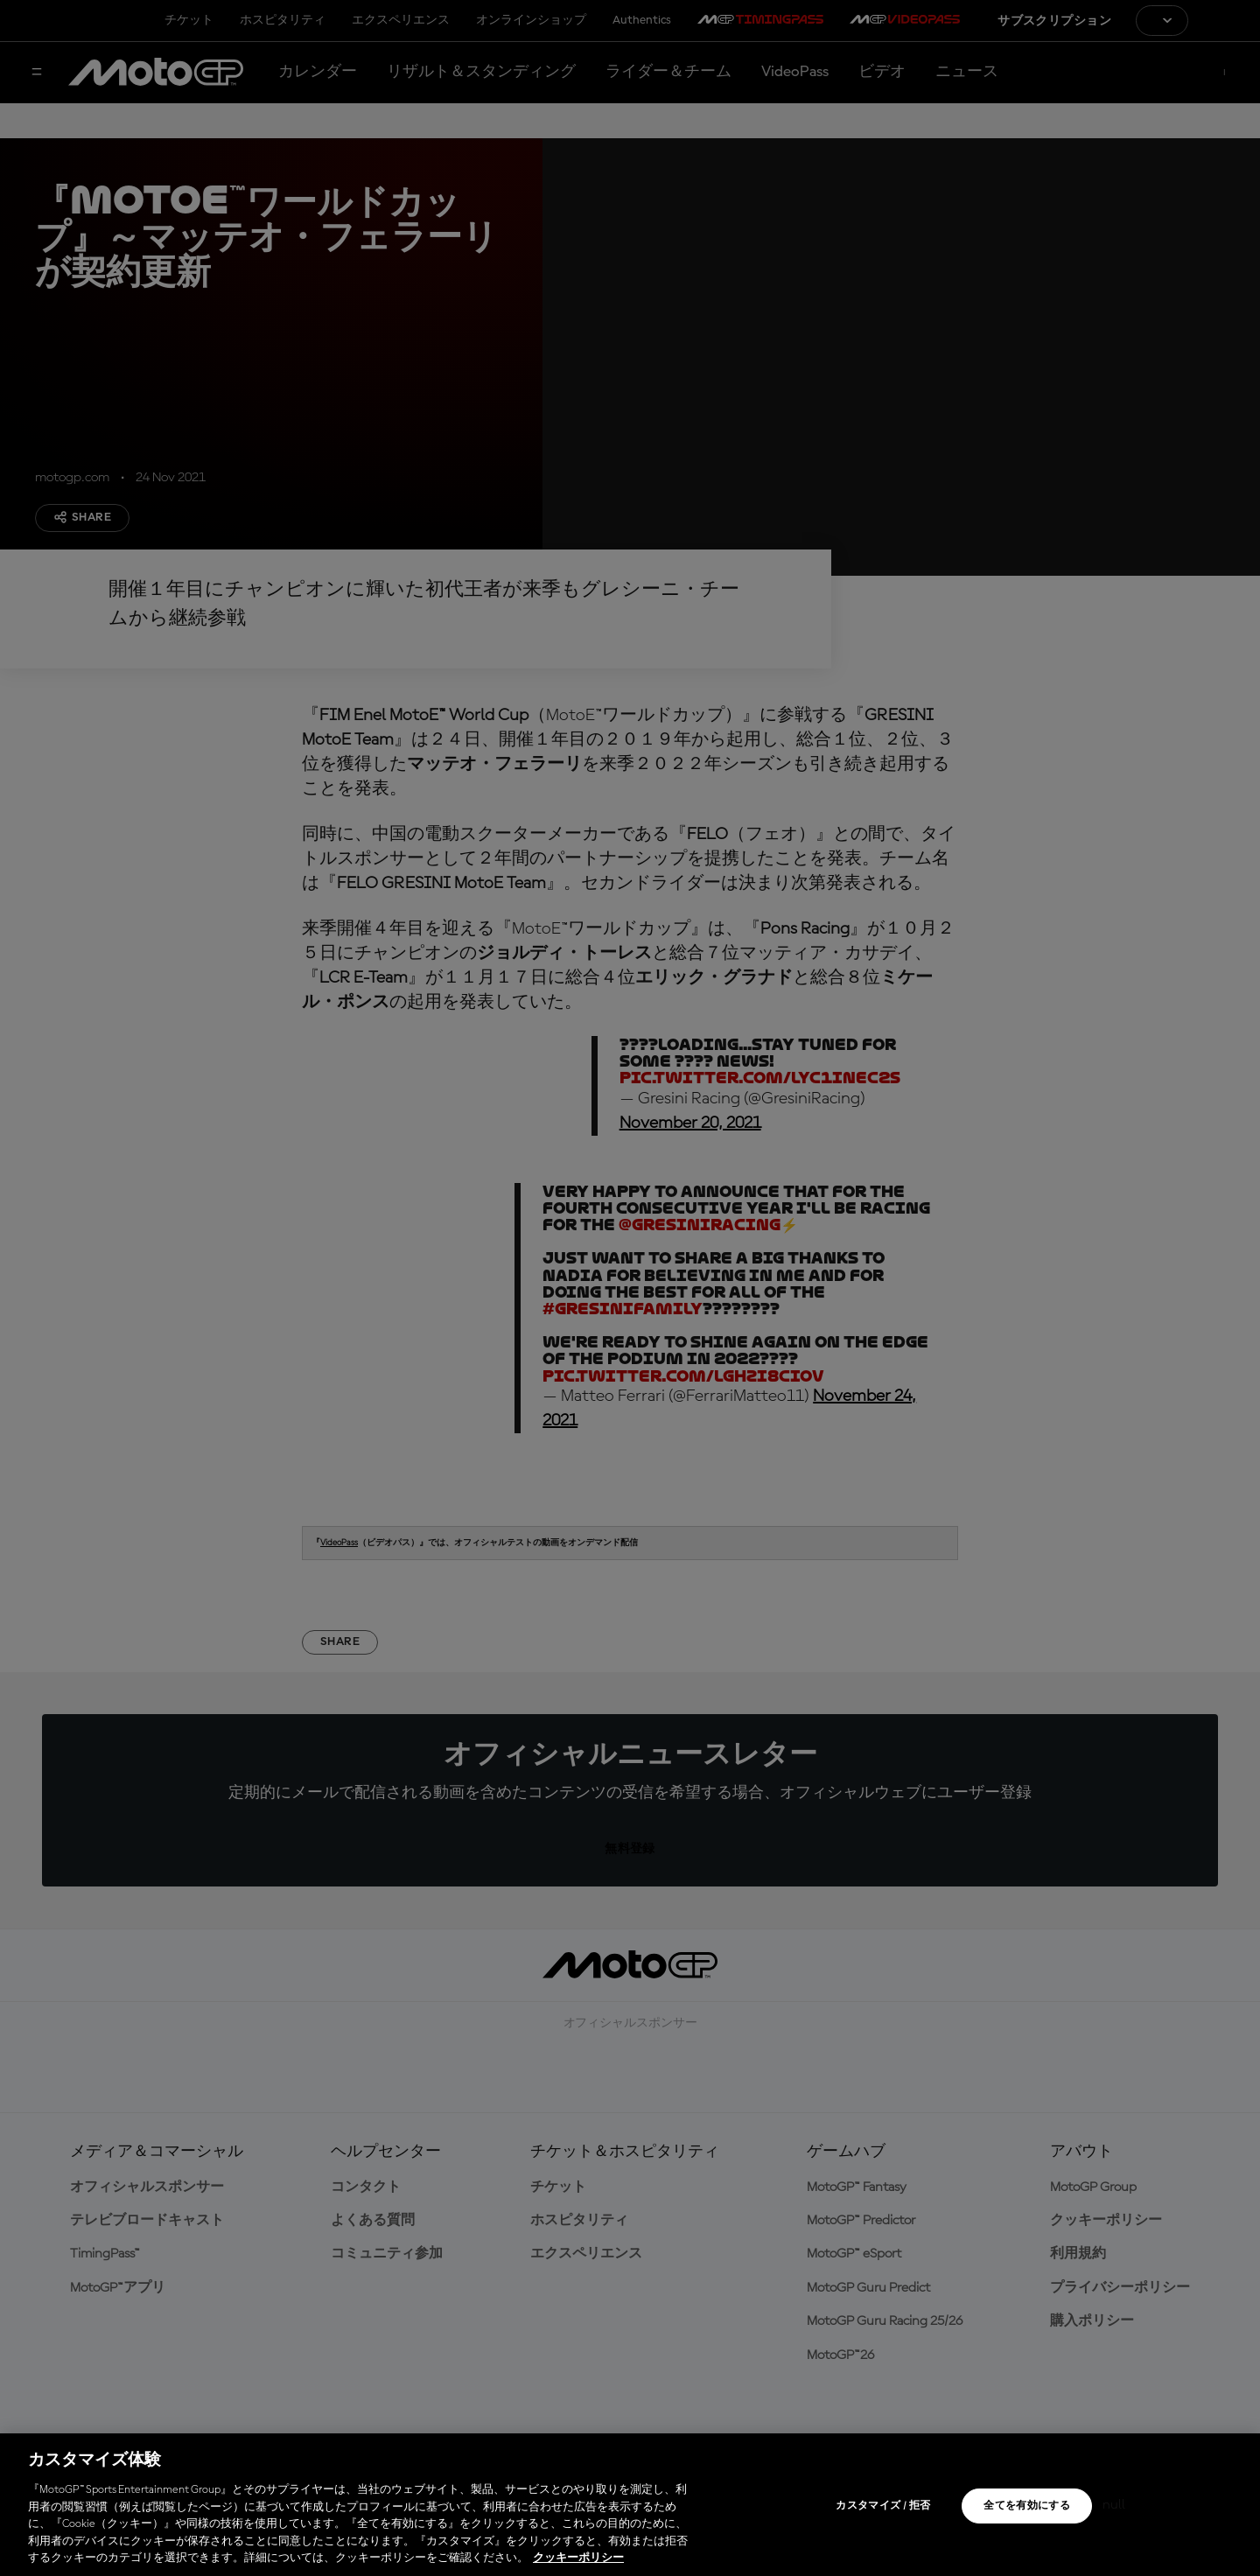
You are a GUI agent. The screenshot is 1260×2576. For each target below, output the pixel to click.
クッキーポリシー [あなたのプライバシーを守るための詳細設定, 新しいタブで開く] (578, 2558)
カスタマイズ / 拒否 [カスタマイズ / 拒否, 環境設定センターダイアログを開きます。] (883, 2506)
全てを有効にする (1027, 2506)
